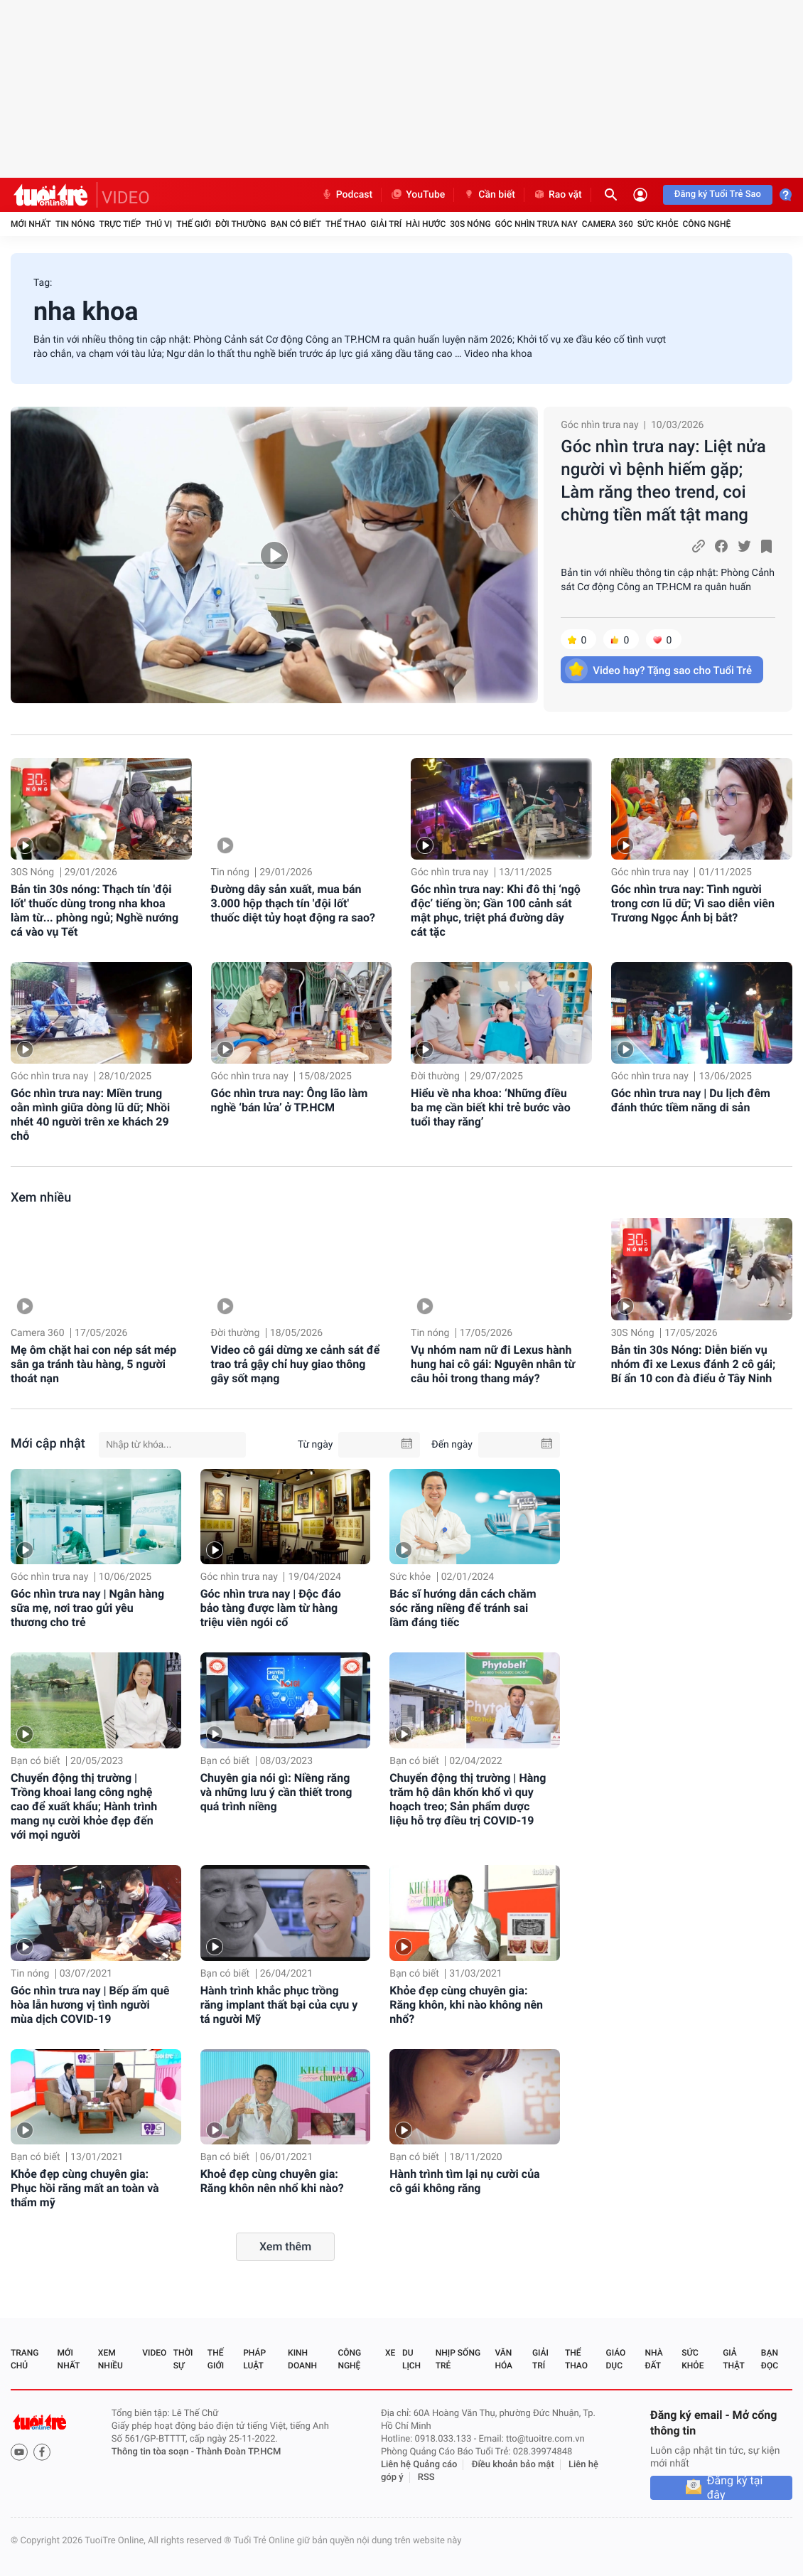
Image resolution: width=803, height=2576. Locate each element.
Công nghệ (706, 224)
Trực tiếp (120, 224)
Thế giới (193, 224)
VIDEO (126, 198)
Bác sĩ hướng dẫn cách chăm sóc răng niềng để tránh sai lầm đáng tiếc (462, 1608)
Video (154, 2353)
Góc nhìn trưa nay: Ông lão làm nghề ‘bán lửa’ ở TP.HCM (289, 1100)
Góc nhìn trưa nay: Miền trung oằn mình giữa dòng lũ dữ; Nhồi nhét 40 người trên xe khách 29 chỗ (90, 1114)
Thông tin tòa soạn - (154, 2452)
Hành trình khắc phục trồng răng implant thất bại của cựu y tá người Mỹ (279, 2005)
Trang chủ (24, 2359)
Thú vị (158, 224)
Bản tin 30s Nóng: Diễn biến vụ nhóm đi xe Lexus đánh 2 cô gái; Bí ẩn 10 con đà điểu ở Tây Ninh (693, 1364)
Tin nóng (75, 224)
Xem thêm (285, 2246)
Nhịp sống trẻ (458, 2359)
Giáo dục (616, 2359)
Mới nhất (31, 224)
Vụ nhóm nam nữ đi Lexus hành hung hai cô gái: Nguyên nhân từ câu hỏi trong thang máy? (493, 1364)
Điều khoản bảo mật (513, 2464)
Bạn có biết (296, 224)
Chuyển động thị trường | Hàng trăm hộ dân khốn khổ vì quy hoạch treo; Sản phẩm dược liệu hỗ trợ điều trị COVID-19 (467, 1799)
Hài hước (426, 224)
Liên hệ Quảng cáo (419, 2464)
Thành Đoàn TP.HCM (238, 2452)
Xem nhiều (41, 1197)
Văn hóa (503, 2359)
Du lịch (411, 2359)
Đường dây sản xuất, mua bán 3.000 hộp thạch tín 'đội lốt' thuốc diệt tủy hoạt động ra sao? (293, 903)
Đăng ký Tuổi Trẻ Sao (717, 194)
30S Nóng (470, 224)
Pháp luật (254, 2359)
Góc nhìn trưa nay (536, 224)
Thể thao (345, 224)
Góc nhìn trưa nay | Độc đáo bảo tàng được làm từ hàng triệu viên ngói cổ (270, 1608)
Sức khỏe (658, 224)
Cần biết (489, 195)
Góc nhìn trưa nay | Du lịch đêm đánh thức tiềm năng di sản (690, 1100)
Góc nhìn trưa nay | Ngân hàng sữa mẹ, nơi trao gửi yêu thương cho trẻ (87, 1608)
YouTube (417, 195)
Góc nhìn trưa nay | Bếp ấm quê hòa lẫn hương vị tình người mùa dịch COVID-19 (90, 2005)
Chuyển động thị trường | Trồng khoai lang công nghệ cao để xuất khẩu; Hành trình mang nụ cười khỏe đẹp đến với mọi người (84, 1806)
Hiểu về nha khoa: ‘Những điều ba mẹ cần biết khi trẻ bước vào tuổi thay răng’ (491, 1107)
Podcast (346, 195)
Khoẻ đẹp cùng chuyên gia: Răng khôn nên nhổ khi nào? (272, 2181)
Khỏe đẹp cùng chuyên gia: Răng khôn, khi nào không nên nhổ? (466, 2005)
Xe (390, 2353)
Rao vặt (557, 195)
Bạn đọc (769, 2359)
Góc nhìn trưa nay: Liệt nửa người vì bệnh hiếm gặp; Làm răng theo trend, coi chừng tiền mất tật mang (663, 481)
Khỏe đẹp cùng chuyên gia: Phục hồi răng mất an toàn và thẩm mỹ (85, 2188)
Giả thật (733, 2359)
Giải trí (386, 224)
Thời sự (183, 2359)
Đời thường (240, 224)
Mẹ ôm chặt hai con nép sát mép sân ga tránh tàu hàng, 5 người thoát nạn (93, 1364)
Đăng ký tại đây (735, 2488)
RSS (426, 2477)
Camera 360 (607, 224)
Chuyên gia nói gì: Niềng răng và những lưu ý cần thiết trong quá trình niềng (276, 1792)
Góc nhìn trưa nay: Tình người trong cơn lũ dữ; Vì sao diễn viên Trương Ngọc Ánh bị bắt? (693, 903)
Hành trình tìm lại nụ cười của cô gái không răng (464, 2181)
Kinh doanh (302, 2359)
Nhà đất (653, 2359)
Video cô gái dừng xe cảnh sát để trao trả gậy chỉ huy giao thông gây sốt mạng (295, 1364)
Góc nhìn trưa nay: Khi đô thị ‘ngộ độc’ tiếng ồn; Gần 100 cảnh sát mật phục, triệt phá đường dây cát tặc (496, 910)
